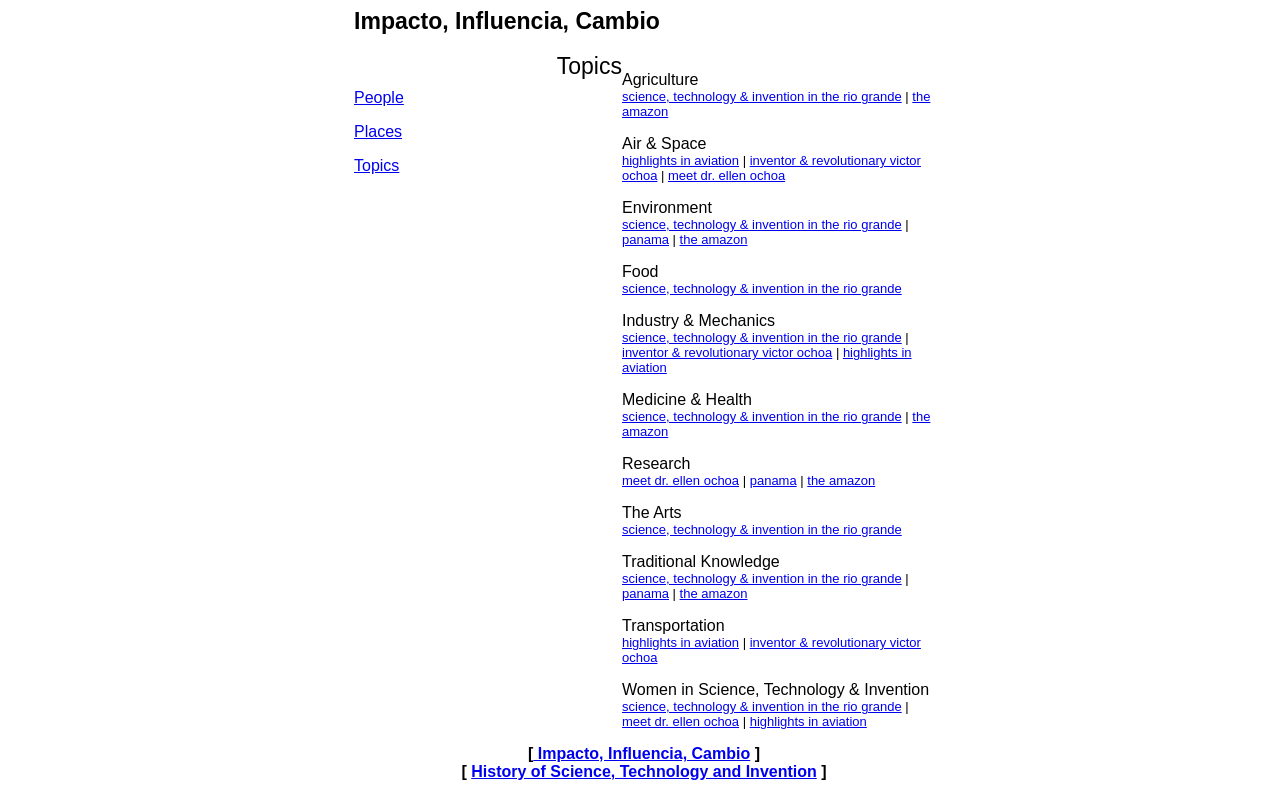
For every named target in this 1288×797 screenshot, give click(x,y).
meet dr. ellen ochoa (726, 175)
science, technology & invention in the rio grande (762, 96)
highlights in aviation (680, 160)
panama (645, 239)
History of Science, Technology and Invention (644, 771)
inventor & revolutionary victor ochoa (727, 352)
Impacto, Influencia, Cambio (641, 753)
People (379, 97)
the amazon (714, 239)
